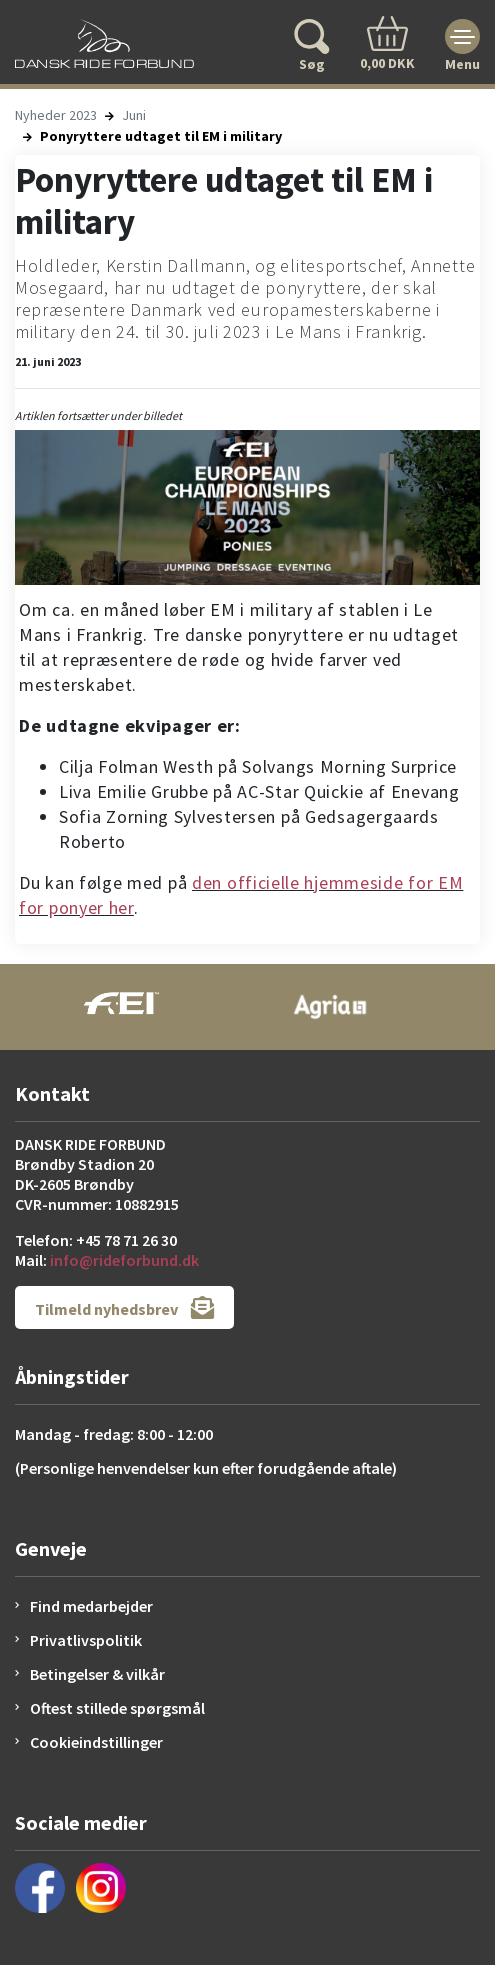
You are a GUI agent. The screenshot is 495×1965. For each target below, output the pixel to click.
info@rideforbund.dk (124, 1260)
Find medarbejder (91, 1606)
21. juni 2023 (48, 361)
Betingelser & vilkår (97, 1674)
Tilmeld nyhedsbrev (124, 1307)
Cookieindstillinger (96, 1742)
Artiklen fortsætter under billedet (98, 415)
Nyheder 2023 (56, 115)
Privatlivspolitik (86, 1640)
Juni (134, 115)
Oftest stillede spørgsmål (117, 1708)
